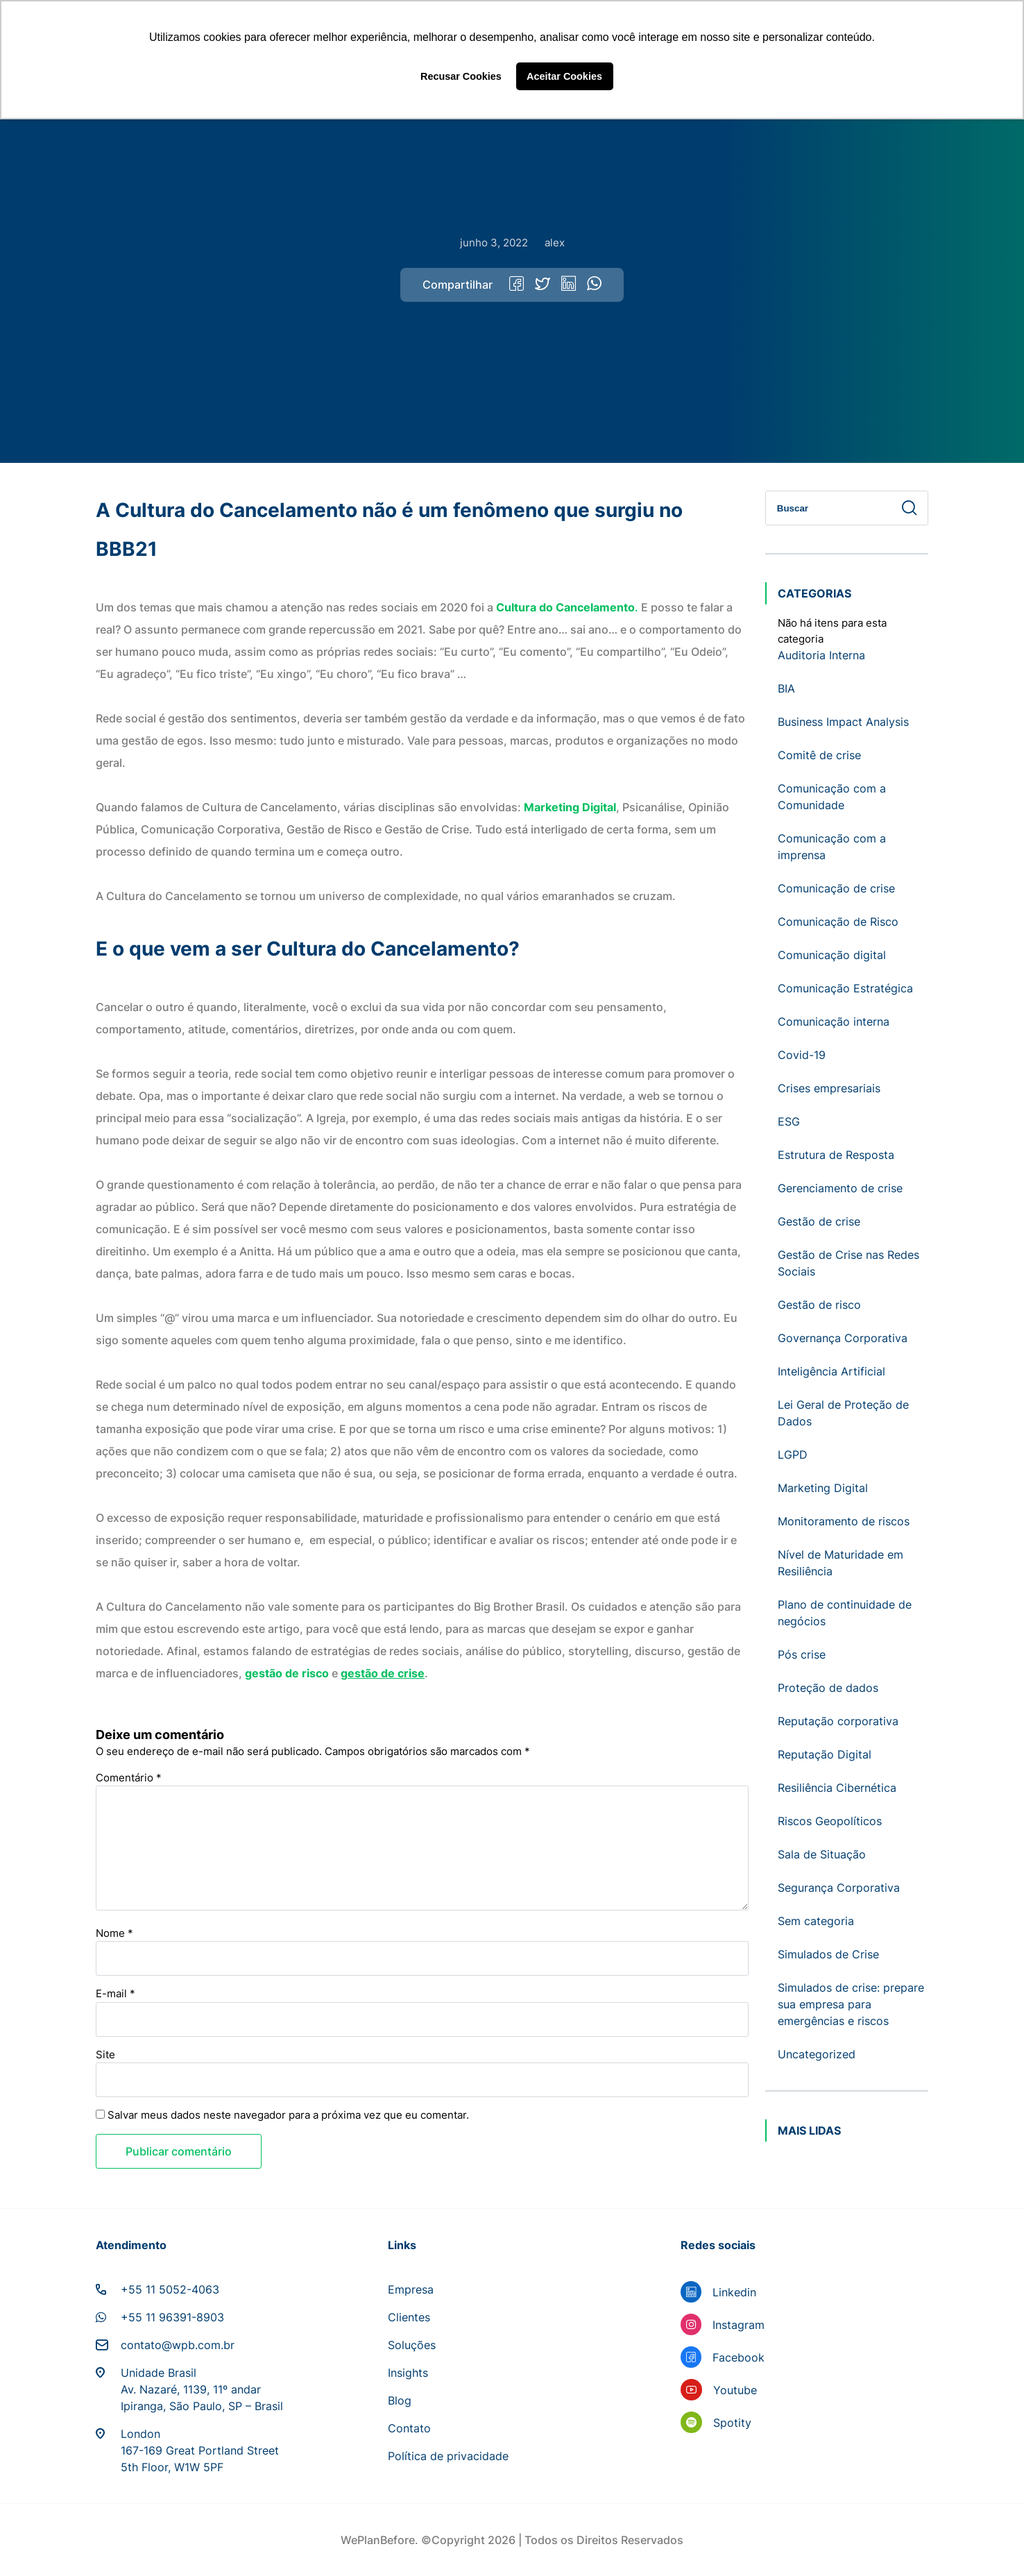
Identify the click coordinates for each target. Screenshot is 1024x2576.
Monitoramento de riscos (844, 1521)
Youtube (735, 2390)
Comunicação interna (833, 1021)
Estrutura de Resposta (836, 1155)
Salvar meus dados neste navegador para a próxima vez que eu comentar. (288, 2114)
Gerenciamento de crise (840, 1188)
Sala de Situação (822, 1854)
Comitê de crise (819, 755)
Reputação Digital (824, 1754)
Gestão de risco (819, 1305)
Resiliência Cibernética (837, 1788)
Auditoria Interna (821, 655)
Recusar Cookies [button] (461, 76)
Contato (409, 2428)
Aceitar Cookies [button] (564, 76)
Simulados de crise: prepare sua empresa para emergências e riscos (851, 2004)
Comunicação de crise (836, 888)
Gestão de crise (819, 1221)
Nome (114, 1933)
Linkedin (734, 2292)
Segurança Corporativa (839, 1888)
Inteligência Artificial (831, 1371)
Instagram (738, 2325)
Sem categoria (816, 1921)
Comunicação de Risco (838, 922)
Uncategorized (816, 2054)
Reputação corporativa (838, 1721)
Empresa (411, 2289)
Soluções (412, 2345)
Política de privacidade (448, 2456)
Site (105, 2054)
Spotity (732, 2423)
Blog (399, 2400)
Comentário (129, 1777)
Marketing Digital (823, 1488)
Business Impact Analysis (843, 722)
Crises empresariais (829, 1088)
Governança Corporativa (842, 1338)
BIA (786, 688)
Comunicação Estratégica (845, 988)
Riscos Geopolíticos (830, 1821)
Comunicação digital (832, 955)
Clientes (409, 2317)
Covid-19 (802, 1055)
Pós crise (802, 1654)
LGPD (793, 1454)
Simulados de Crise (828, 1954)
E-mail (115, 1993)
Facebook (738, 2357)
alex (555, 242)
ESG (789, 1121)
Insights (408, 2373)
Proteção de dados (828, 1688)
